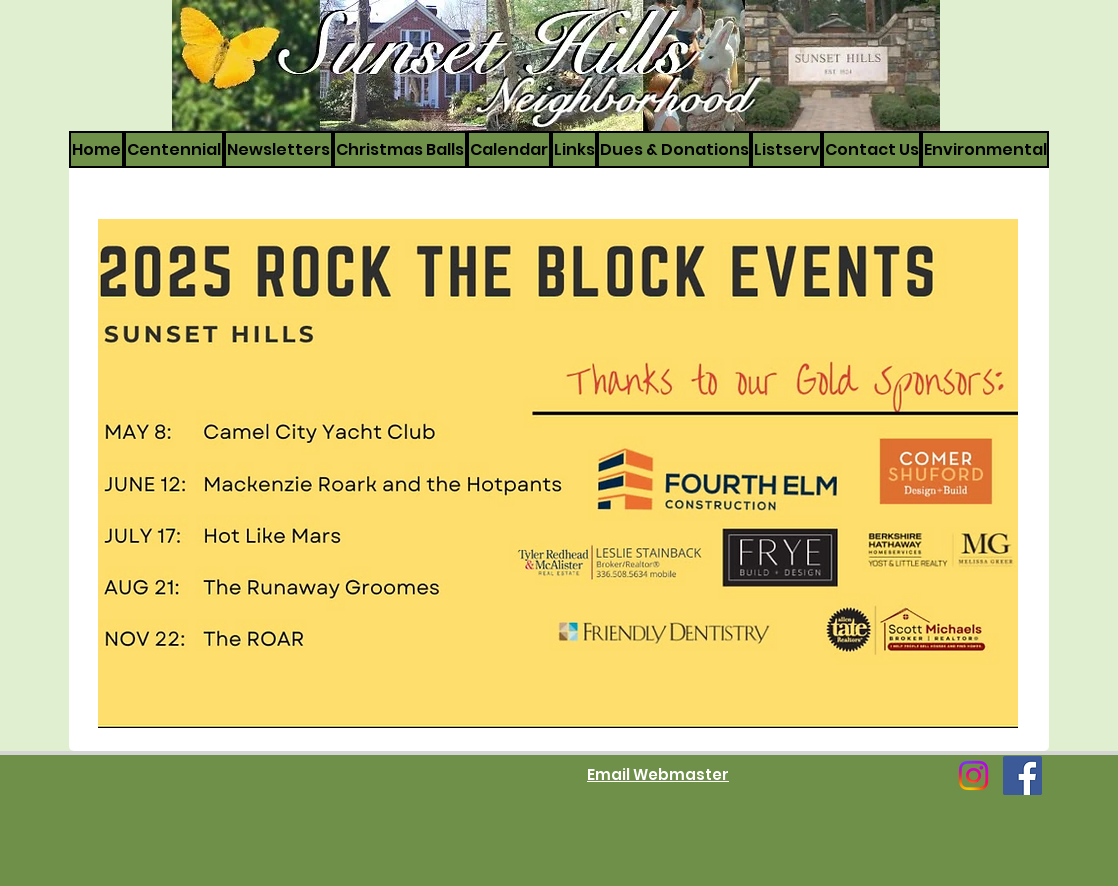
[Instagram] (973, 775)
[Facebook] (1022, 775)
